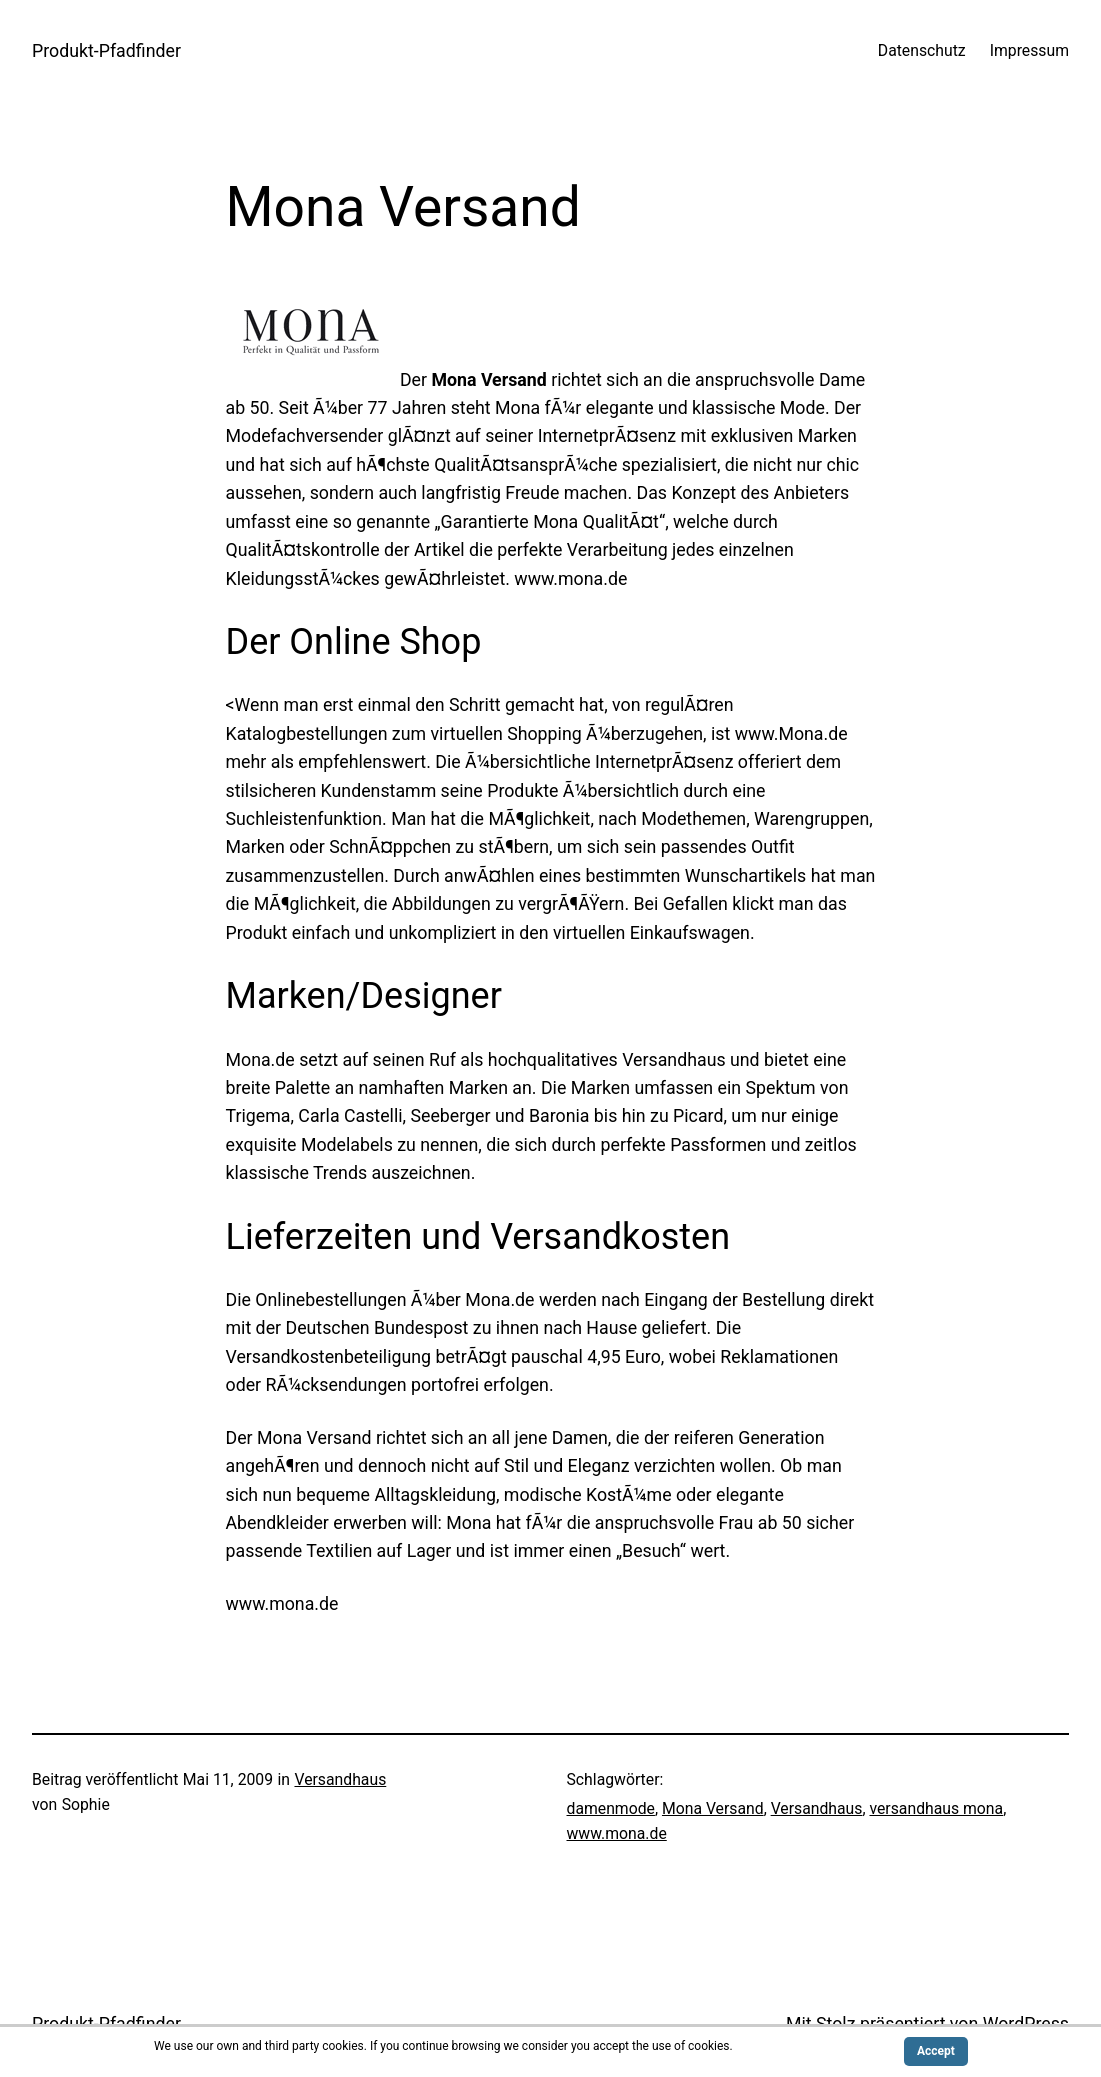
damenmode (611, 1808)
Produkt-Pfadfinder (106, 51)
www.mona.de (617, 1833)
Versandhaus (340, 1779)
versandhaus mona (936, 1808)
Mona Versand (713, 1808)
